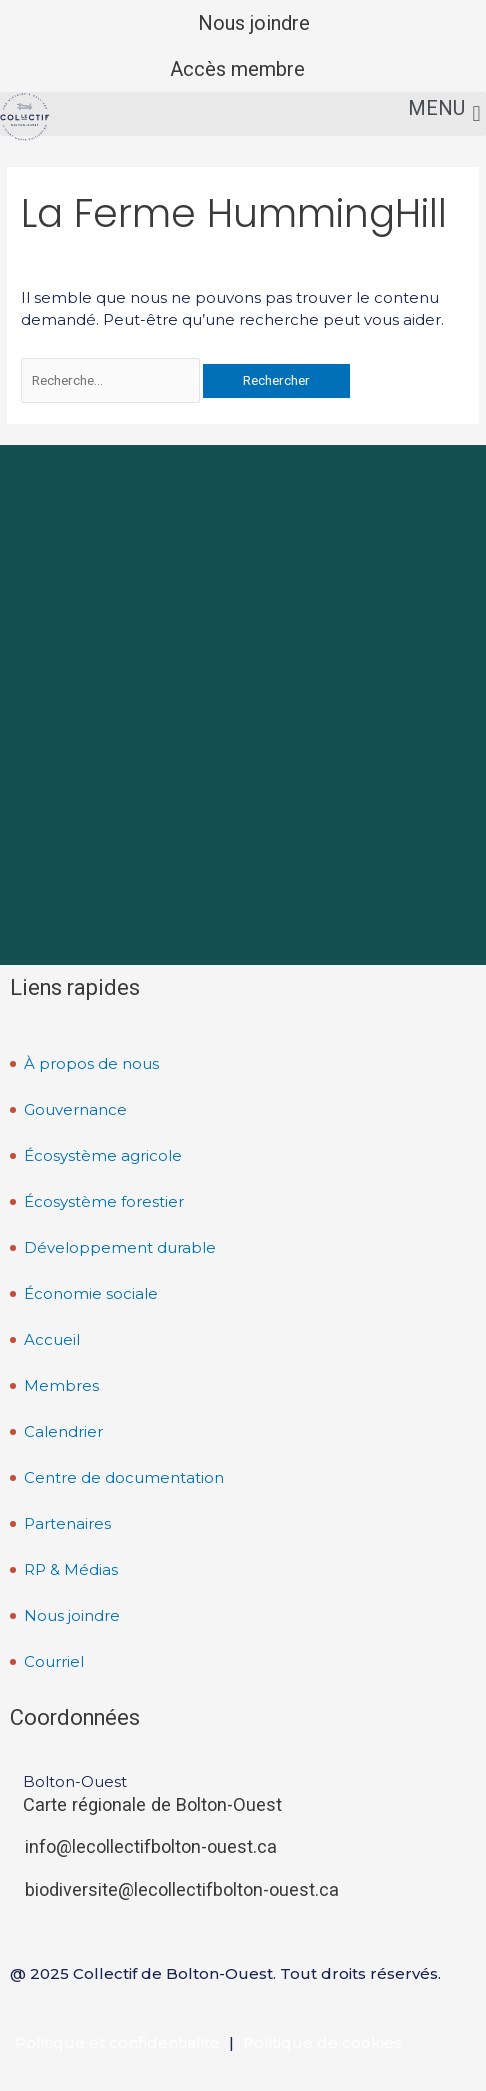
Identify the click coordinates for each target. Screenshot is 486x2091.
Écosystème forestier (104, 1201)
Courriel (54, 1661)
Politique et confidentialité (117, 2042)
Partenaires (67, 1523)
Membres (61, 1385)
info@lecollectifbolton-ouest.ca (151, 1846)
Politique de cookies (322, 2042)
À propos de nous (91, 1063)
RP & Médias (71, 1569)
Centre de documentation (124, 1477)
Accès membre (237, 69)
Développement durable (120, 1247)
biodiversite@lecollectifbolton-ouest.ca (182, 1889)
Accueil (52, 1339)
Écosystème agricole (103, 1155)
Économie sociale (91, 1293)
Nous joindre (254, 23)
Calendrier (63, 1431)
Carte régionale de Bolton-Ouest (152, 1804)
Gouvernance (75, 1109)
